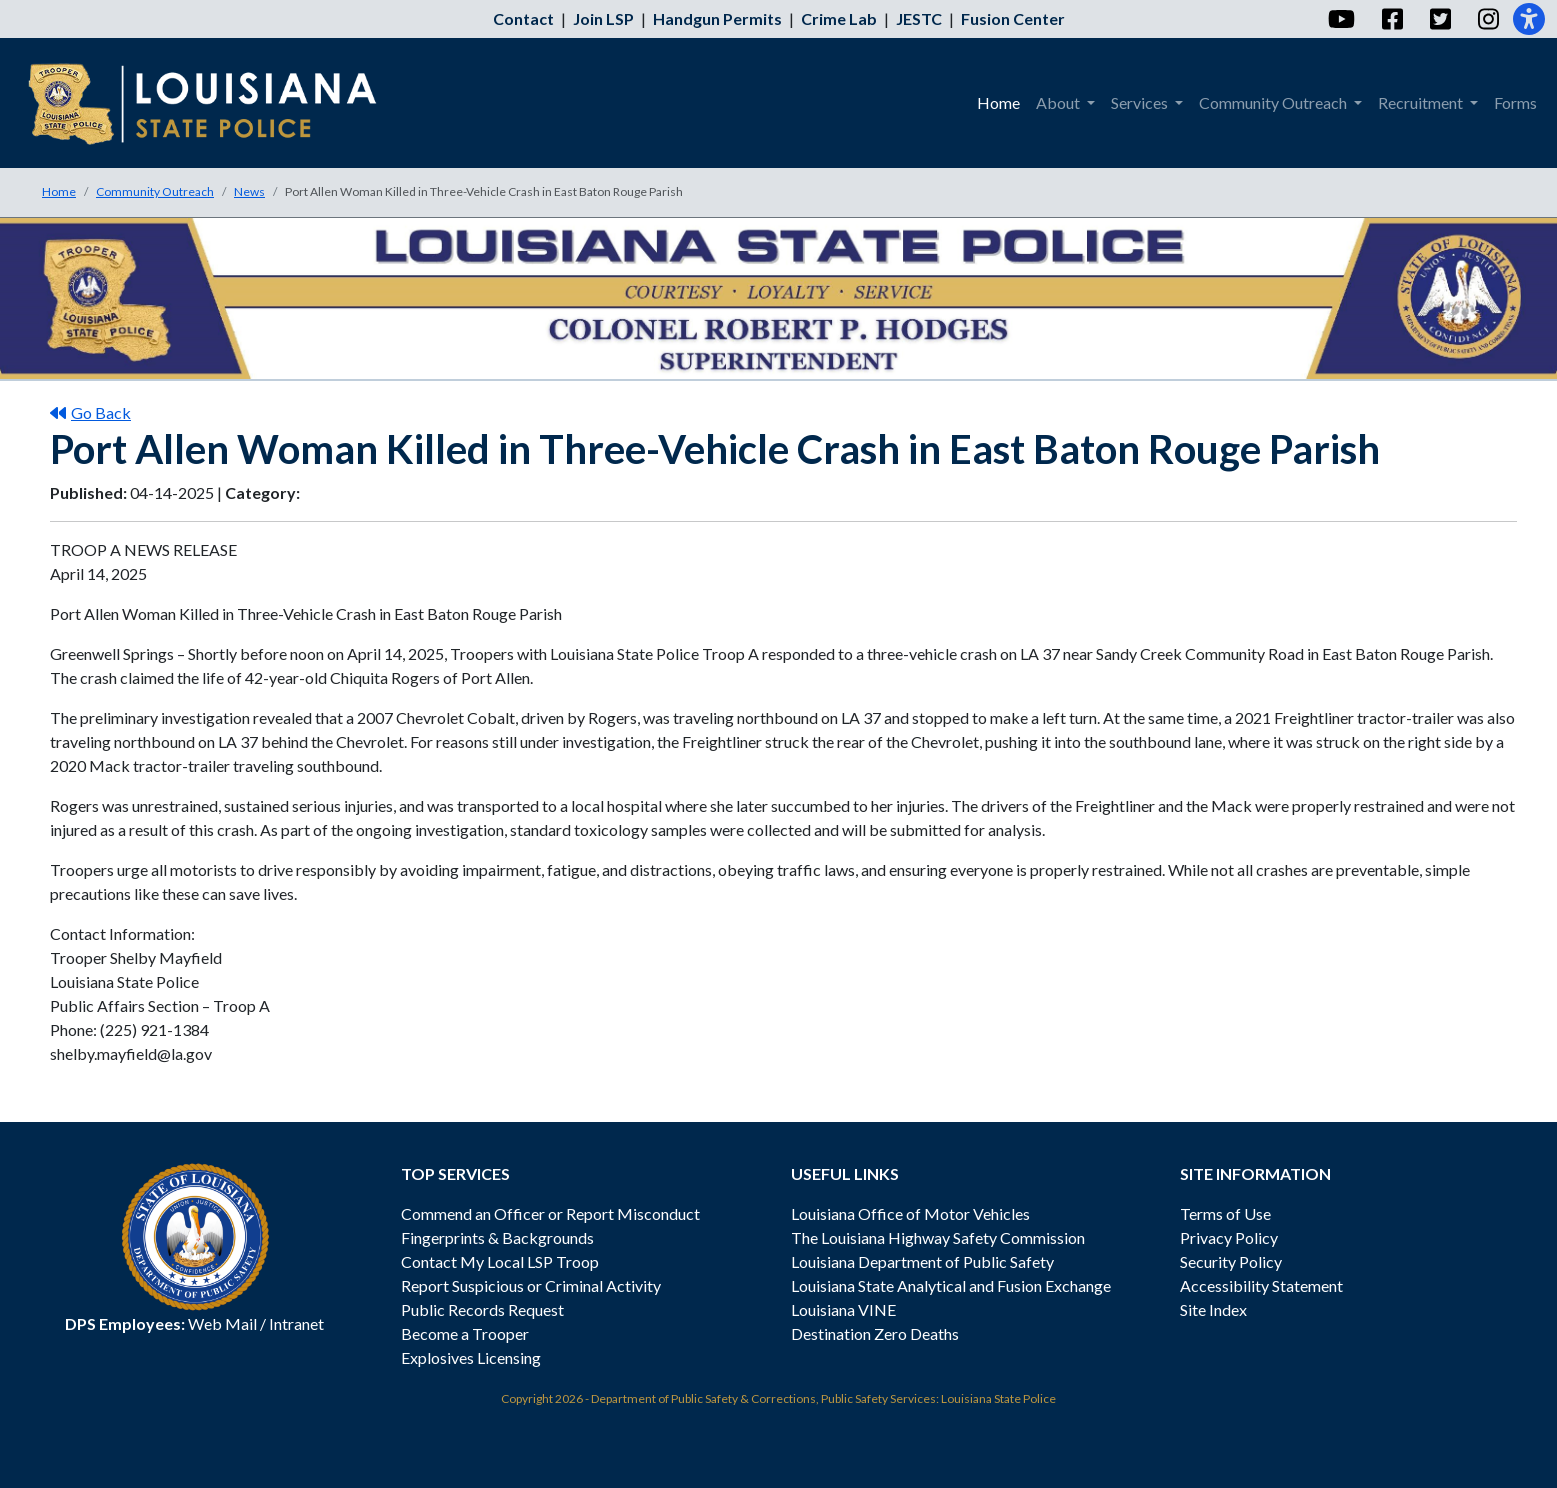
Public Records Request (482, 1309)
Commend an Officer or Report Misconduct (550, 1213)
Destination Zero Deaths (875, 1333)
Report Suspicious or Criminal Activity (531, 1285)
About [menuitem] (1059, 102)
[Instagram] (1487, 19)
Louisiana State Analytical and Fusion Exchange (951, 1285)
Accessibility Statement (1261, 1285)
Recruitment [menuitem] (1422, 102)
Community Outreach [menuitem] (1274, 102)
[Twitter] (1439, 19)
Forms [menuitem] (1515, 102)
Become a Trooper (465, 1333)
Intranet (296, 1323)
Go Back (90, 412)
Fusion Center (1013, 18)
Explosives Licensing (471, 1357)
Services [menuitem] (1141, 102)
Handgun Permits (717, 18)
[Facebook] (1391, 19)
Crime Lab (839, 18)
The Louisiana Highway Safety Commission (938, 1237)
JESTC (919, 18)
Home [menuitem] (998, 102)
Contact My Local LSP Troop (500, 1261)
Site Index (1213, 1309)
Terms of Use (1225, 1213)
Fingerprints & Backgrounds (497, 1237)
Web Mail (222, 1323)
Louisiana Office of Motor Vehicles (910, 1213)
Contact (523, 18)
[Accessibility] (1529, 19)
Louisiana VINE (843, 1309)
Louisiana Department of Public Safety (922, 1261)
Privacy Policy (1229, 1237)
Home (59, 191)
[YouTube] (1340, 19)
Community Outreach (155, 191)
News (249, 191)
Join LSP (603, 18)
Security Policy (1231, 1261)
